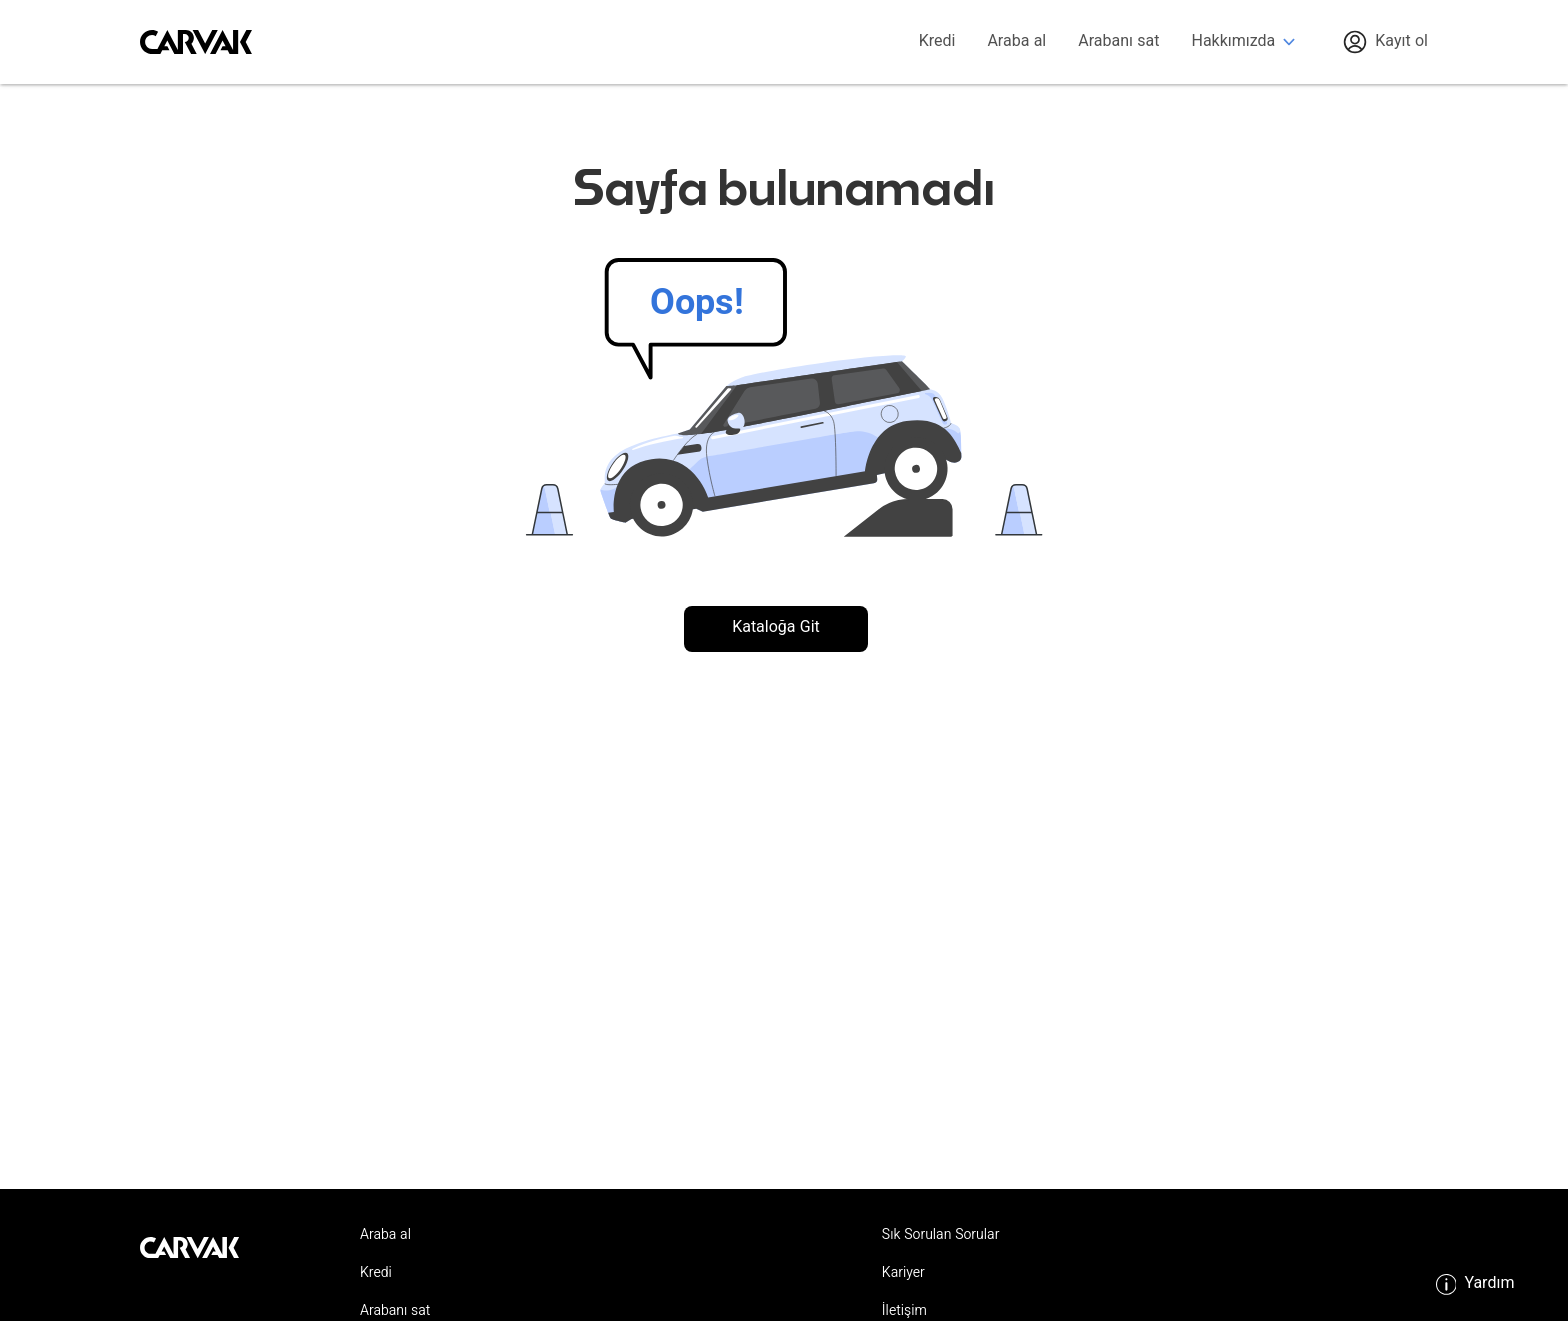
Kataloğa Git (776, 628)
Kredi (937, 42)
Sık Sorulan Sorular (941, 1236)
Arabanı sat (1118, 42)
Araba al (1016, 42)
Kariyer (903, 1274)
